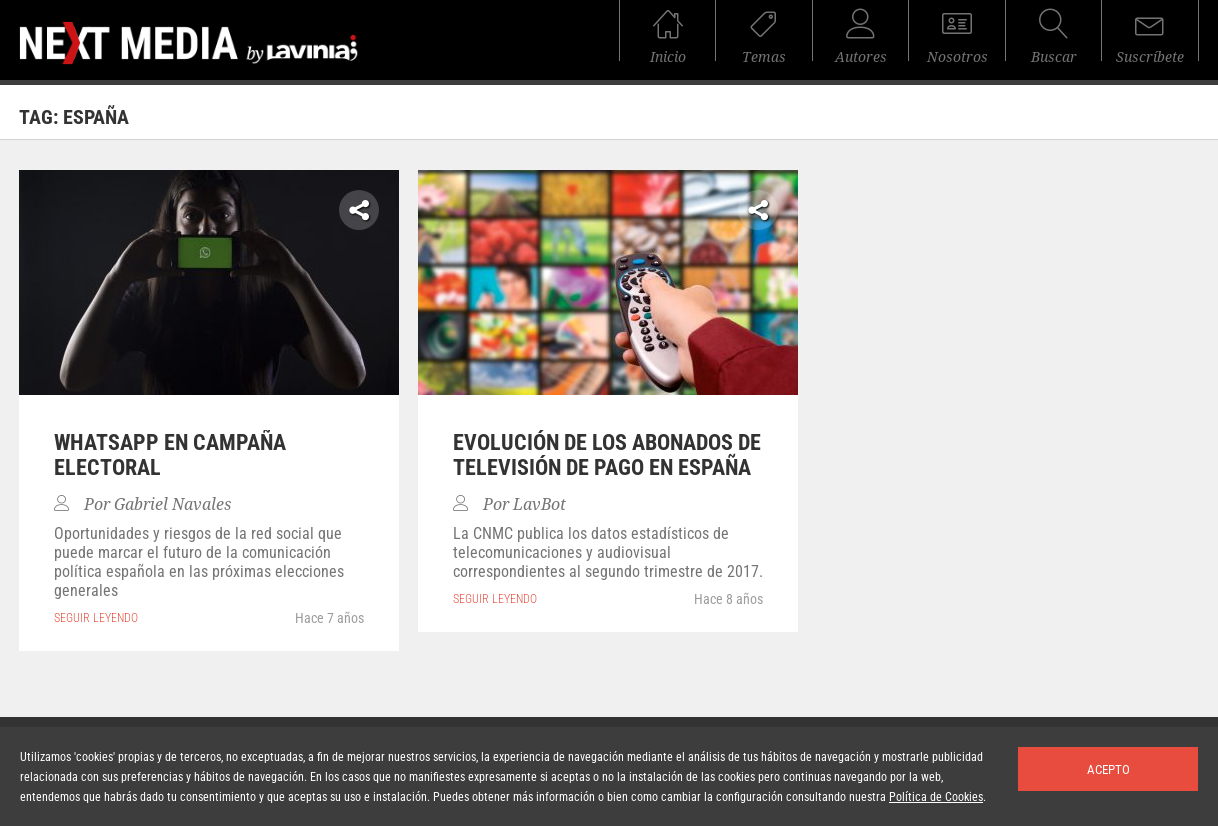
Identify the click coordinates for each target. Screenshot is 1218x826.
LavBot (539, 504)
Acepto (1108, 769)
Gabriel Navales (172, 504)
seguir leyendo (96, 618)
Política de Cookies (936, 797)
